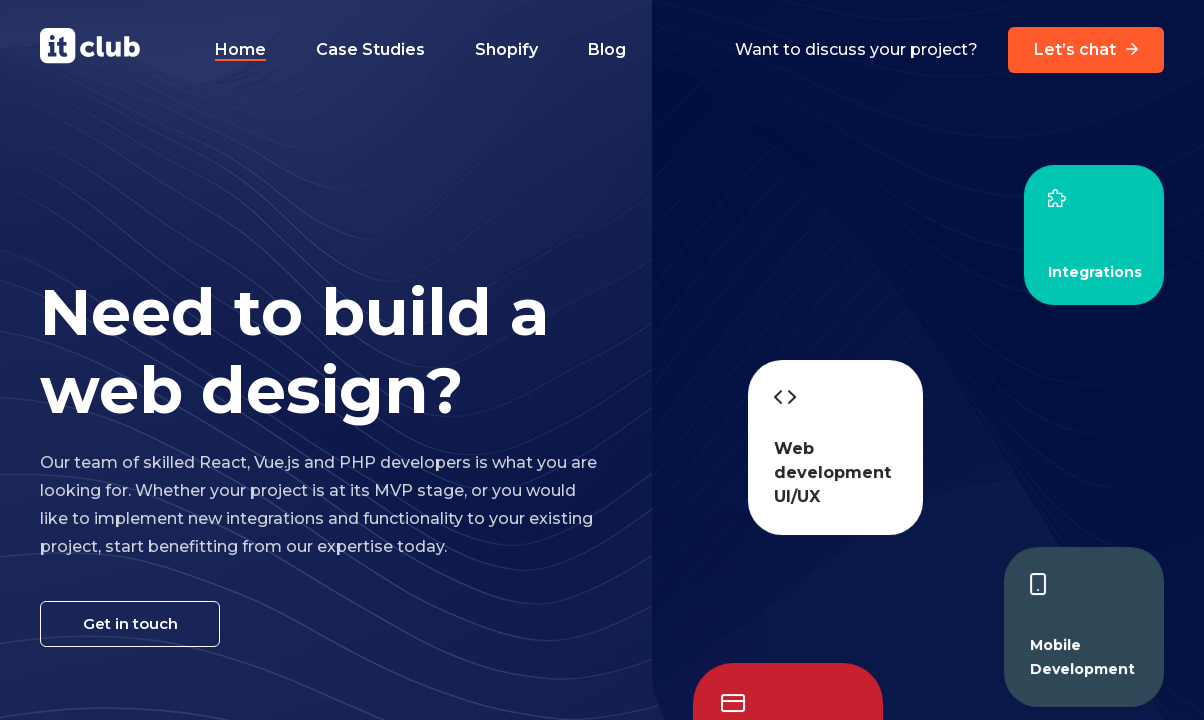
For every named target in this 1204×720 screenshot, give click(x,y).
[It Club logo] (90, 49)
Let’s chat (1086, 50)
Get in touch (130, 623)
